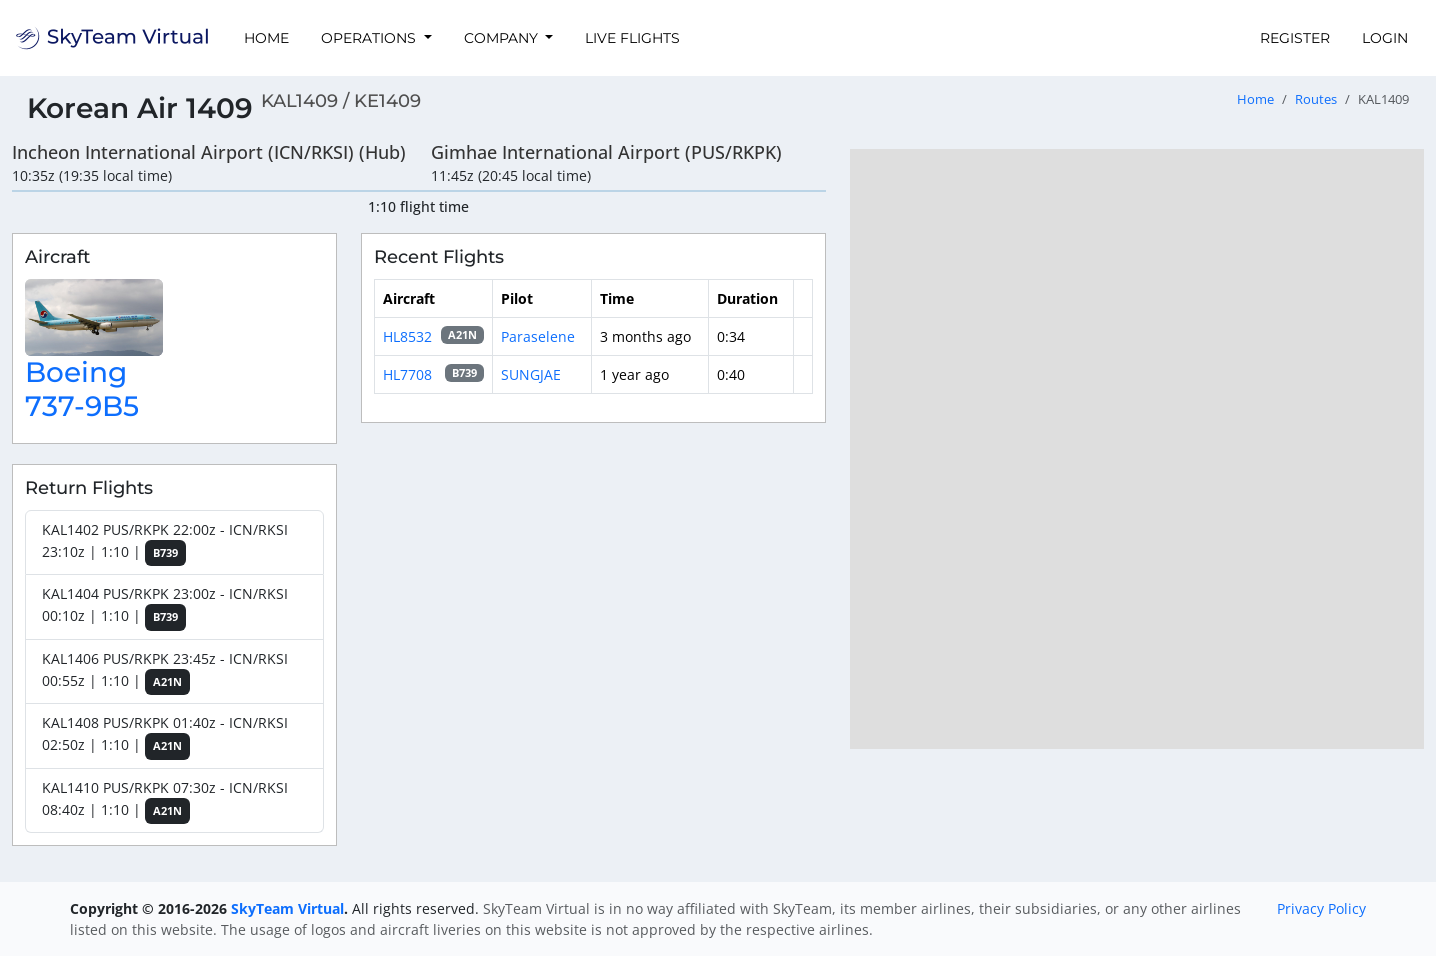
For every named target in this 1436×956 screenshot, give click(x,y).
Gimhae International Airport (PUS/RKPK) (606, 152)
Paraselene (538, 336)
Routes (1316, 99)
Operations (370, 38)
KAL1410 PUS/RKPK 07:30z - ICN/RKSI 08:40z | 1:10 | (165, 801)
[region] (1137, 449)
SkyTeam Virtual (287, 908)
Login (1385, 38)
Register (1295, 38)
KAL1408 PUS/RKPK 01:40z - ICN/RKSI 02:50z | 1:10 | (165, 736)
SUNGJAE (531, 374)
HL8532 (407, 336)
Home (266, 38)
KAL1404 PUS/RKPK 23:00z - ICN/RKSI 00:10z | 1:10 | (165, 607)
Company (503, 38)
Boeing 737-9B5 (82, 389)
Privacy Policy (1321, 908)
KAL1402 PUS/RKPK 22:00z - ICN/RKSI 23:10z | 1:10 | (165, 543)
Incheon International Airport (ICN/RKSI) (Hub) (209, 152)
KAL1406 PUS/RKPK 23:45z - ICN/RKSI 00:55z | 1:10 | (165, 672)
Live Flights (632, 38)
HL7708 (407, 374)
